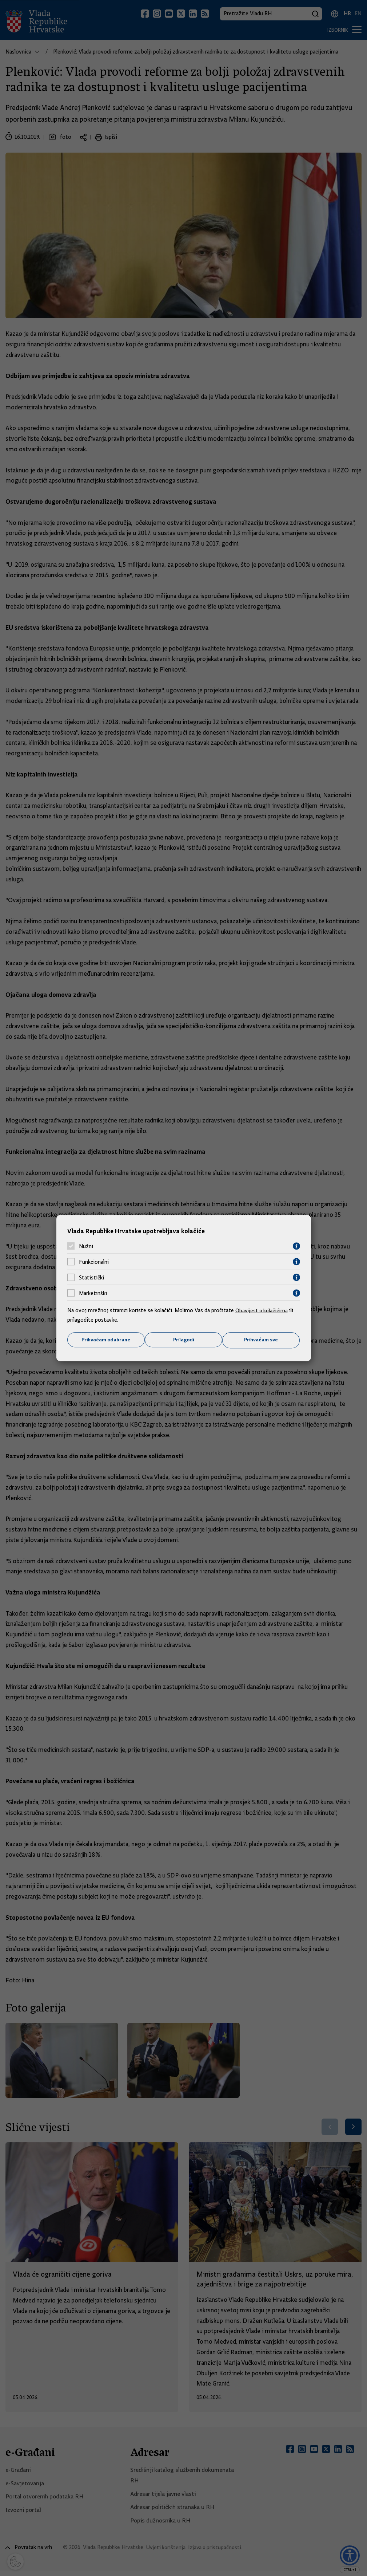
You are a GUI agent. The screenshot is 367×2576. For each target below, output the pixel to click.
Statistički (91, 1277)
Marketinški (93, 1293)
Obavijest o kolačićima (262, 1310)
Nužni (86, 1246)
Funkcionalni (94, 1261)
